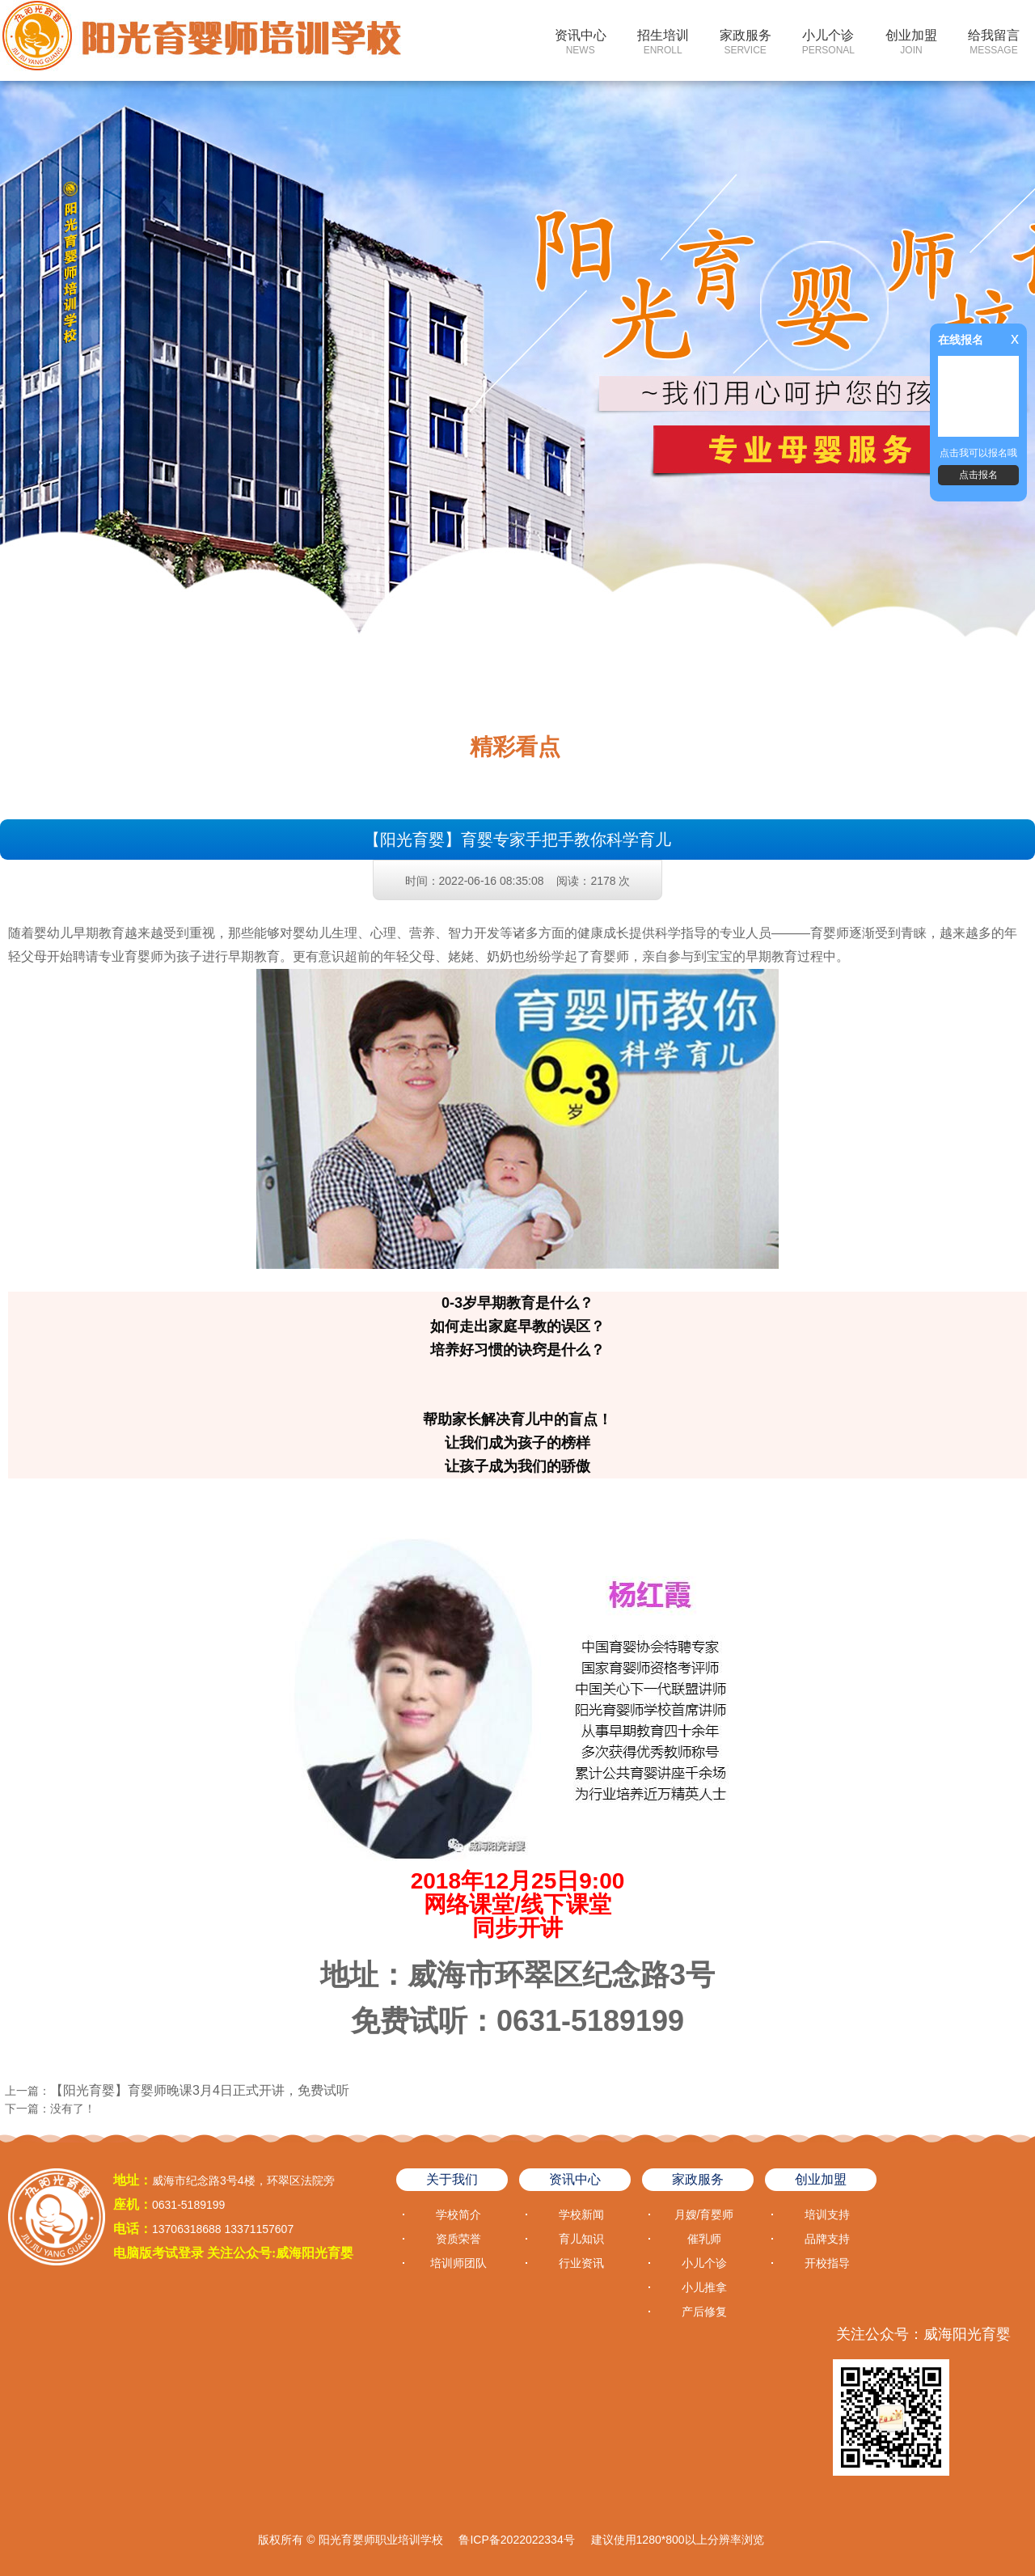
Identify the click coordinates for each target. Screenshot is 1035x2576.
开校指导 (827, 2263)
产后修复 (704, 2311)
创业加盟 (911, 42)
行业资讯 (581, 2263)
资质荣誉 (458, 2238)
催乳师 (704, 2238)
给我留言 (994, 42)
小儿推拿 (704, 2287)
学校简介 (458, 2214)
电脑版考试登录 (158, 2253)
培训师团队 (458, 2263)
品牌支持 (827, 2238)
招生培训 (663, 42)
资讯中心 (580, 42)
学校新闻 (581, 2214)
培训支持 (827, 2214)
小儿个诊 (828, 42)
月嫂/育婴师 (704, 2214)
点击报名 (978, 474)
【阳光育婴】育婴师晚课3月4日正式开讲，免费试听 (199, 2090)
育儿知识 (581, 2238)
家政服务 (745, 42)
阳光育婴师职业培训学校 (381, 2539)
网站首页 (498, 42)
